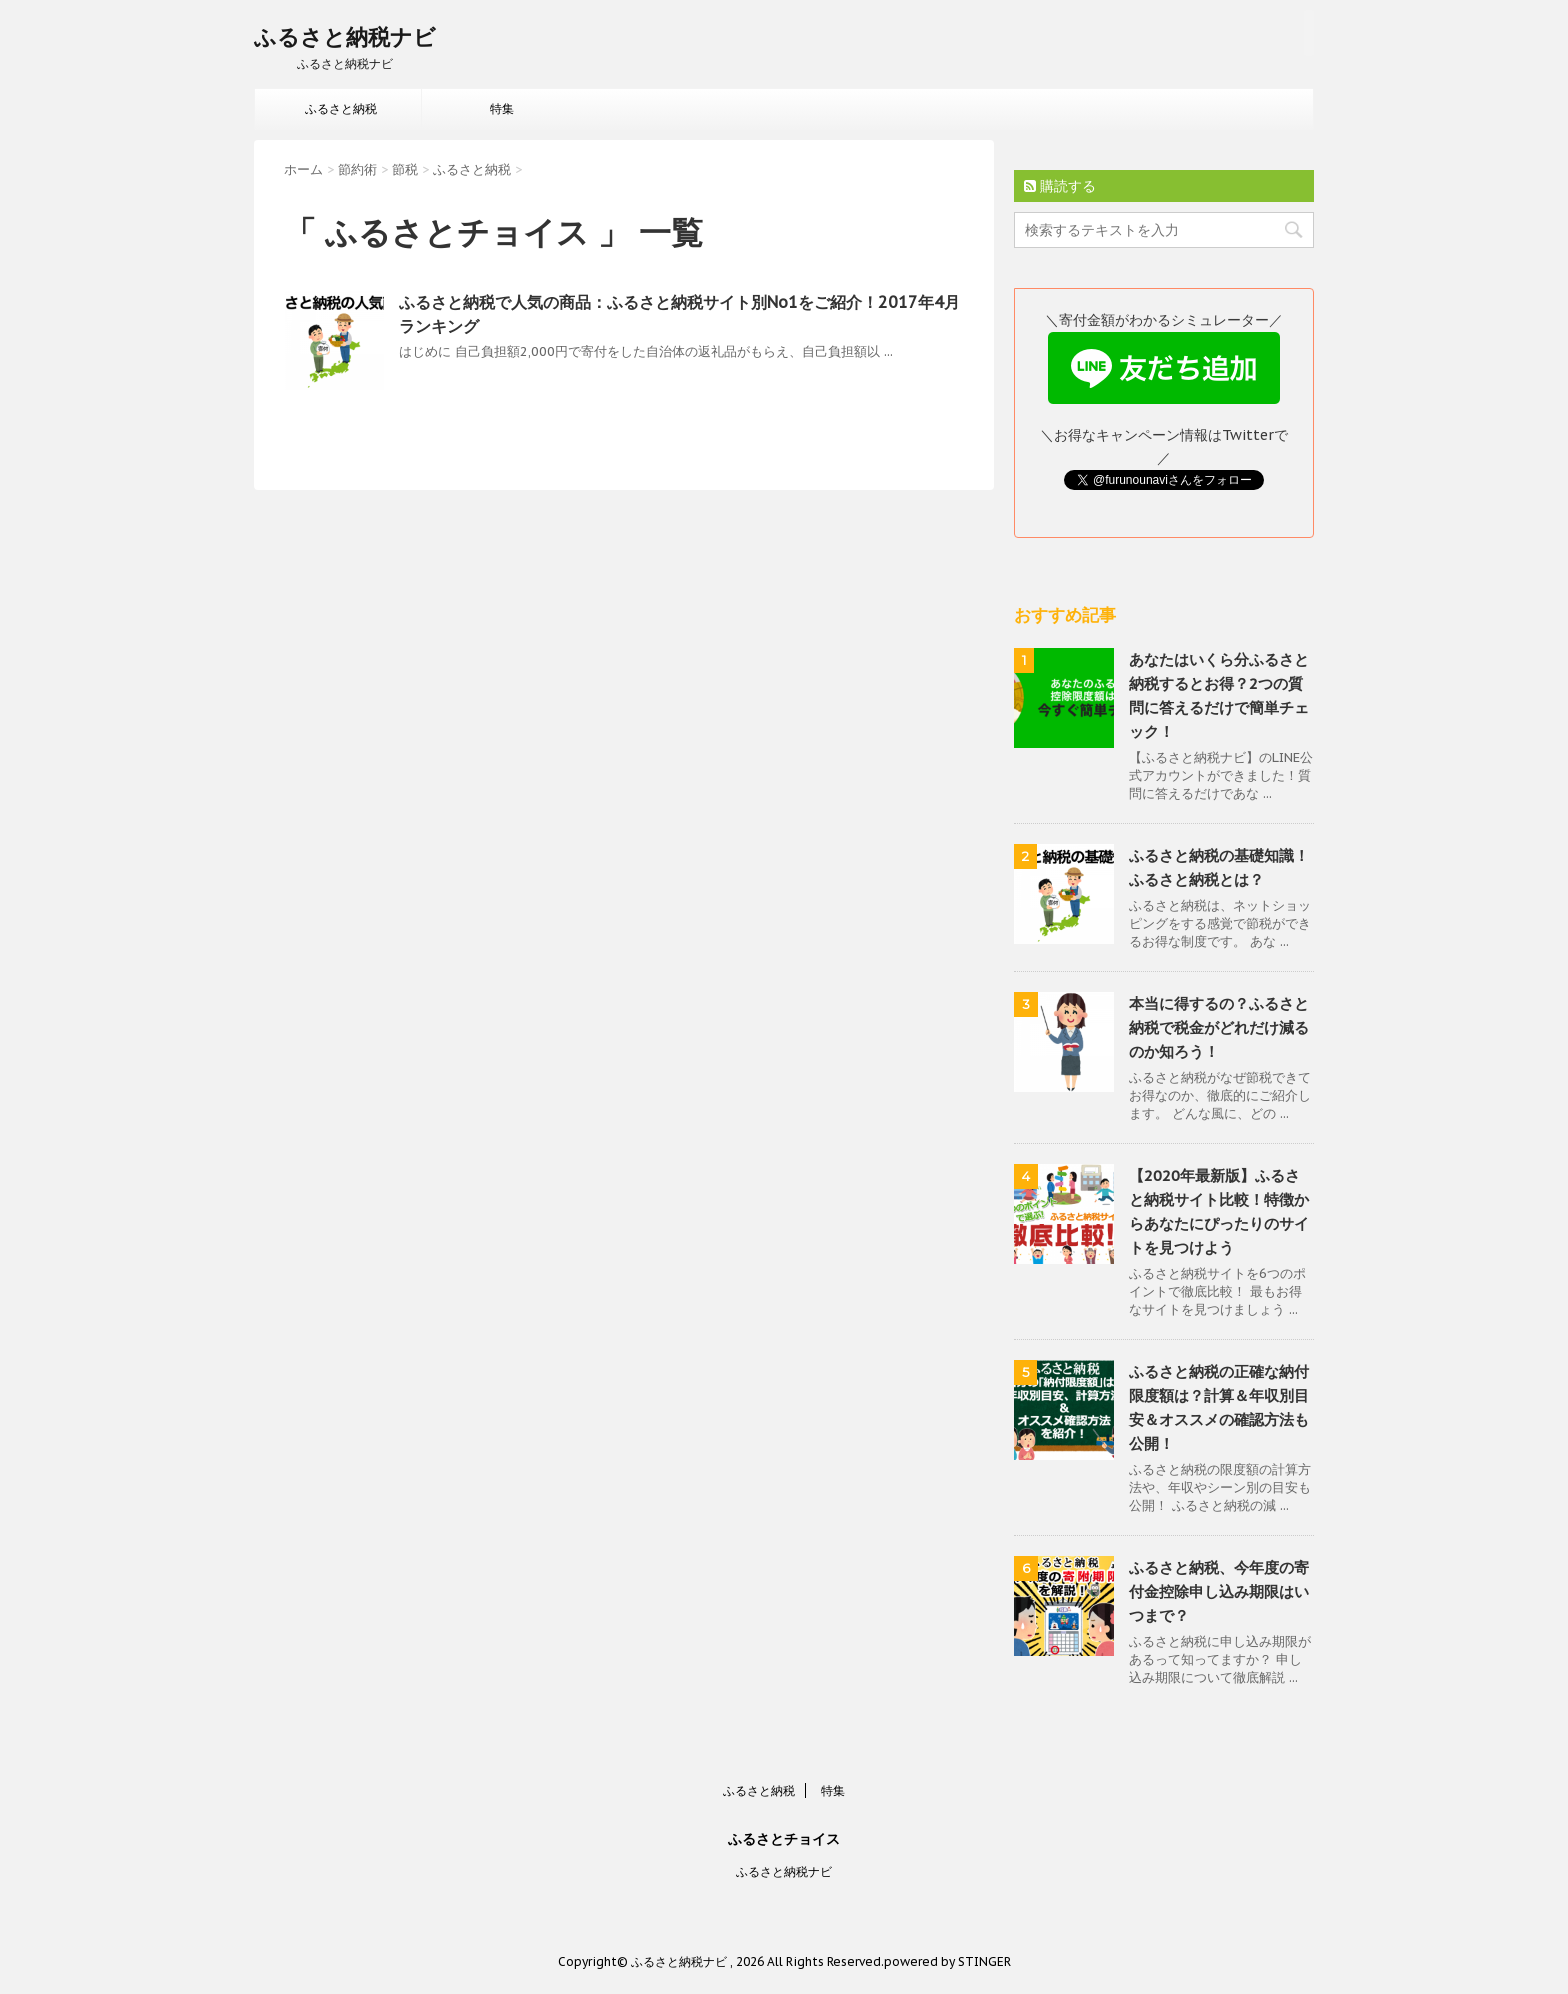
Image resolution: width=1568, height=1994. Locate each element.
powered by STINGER (947, 1961)
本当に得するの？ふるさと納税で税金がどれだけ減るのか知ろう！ (1219, 1027)
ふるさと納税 (341, 108)
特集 (502, 108)
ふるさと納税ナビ (345, 37)
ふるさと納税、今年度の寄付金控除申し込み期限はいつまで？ (1219, 1591)
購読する (1060, 186)
